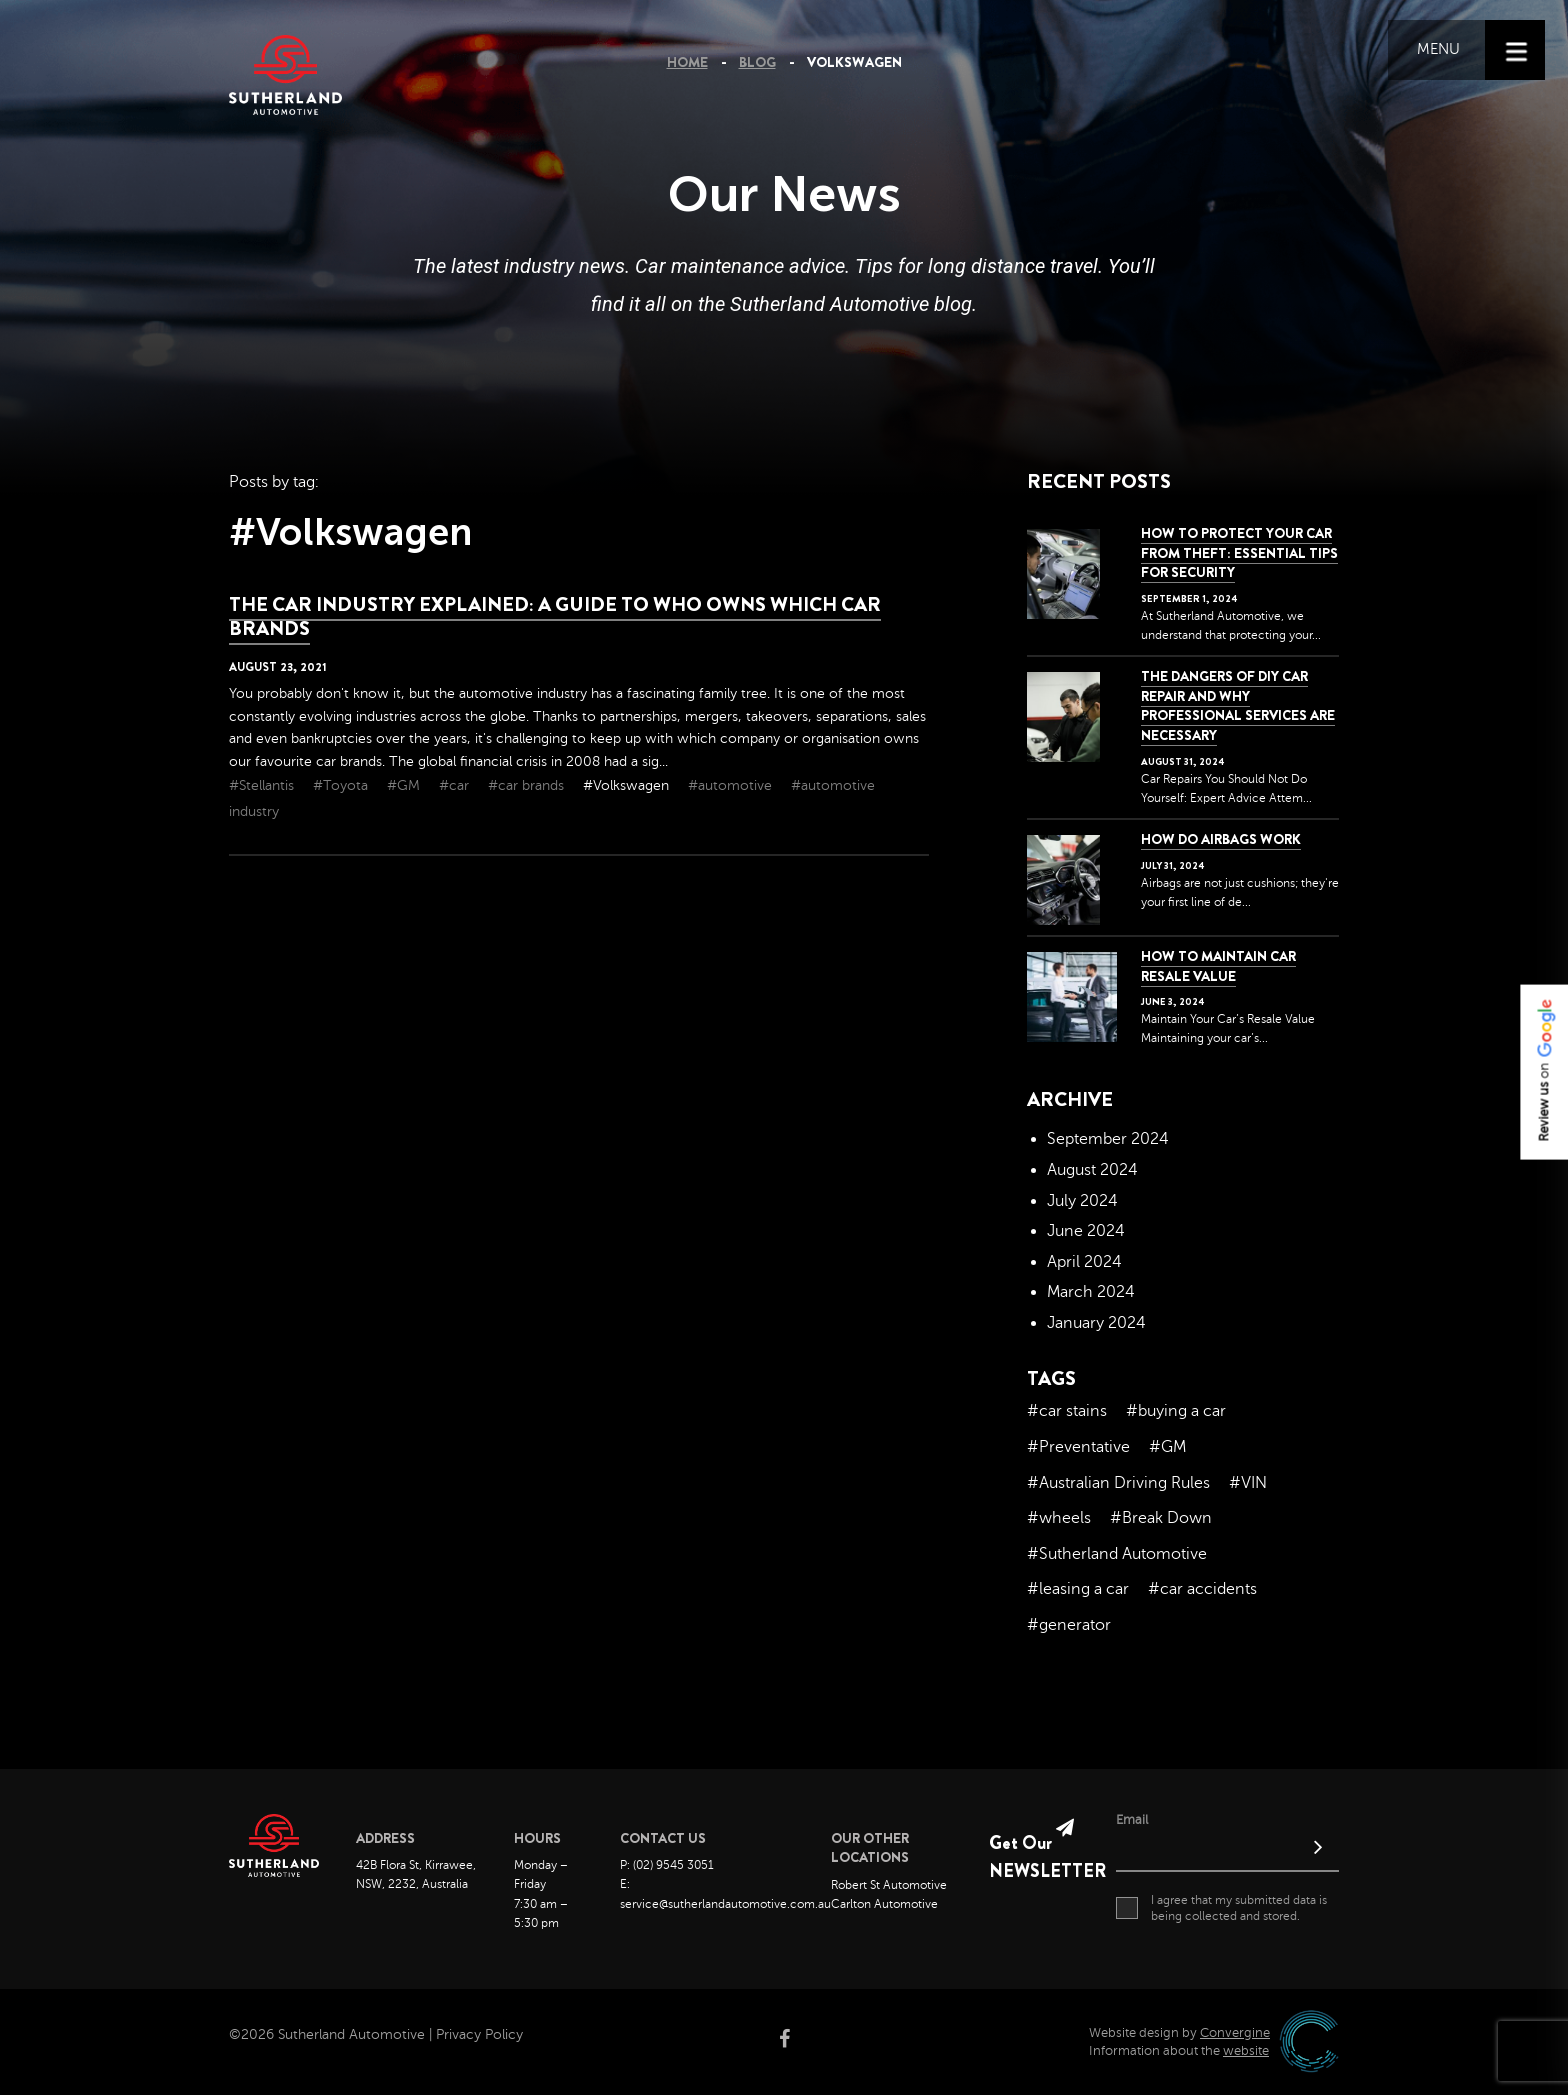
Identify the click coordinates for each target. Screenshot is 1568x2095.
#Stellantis (263, 785)
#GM (405, 785)
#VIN (1248, 1483)
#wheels (1059, 1518)
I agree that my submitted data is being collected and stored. (1221, 1908)
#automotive (732, 785)
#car (456, 785)
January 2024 (1096, 1323)
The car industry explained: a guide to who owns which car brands (555, 616)
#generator (1069, 1625)
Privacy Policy (479, 2034)
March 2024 (1091, 1292)
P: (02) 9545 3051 (667, 1865)
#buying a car (1176, 1411)
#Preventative (1078, 1447)
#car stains (1067, 1411)
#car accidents (1202, 1589)
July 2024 (1082, 1201)
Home (687, 62)
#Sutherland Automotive (1117, 1554)
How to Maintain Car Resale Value (1218, 966)
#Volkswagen (628, 785)
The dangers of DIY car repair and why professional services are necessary (1238, 705)
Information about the (1179, 2051)
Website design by (1179, 2033)
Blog (757, 62)
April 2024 (1084, 1262)
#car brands (528, 785)
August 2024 (1092, 1170)
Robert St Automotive (889, 1885)
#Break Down (1161, 1518)
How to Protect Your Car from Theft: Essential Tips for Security (1239, 552)
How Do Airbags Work (1221, 839)
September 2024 (1108, 1139)
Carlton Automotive (884, 1904)
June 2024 (1086, 1231)
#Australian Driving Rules (1118, 1483)
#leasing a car (1078, 1589)
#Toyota (342, 785)
